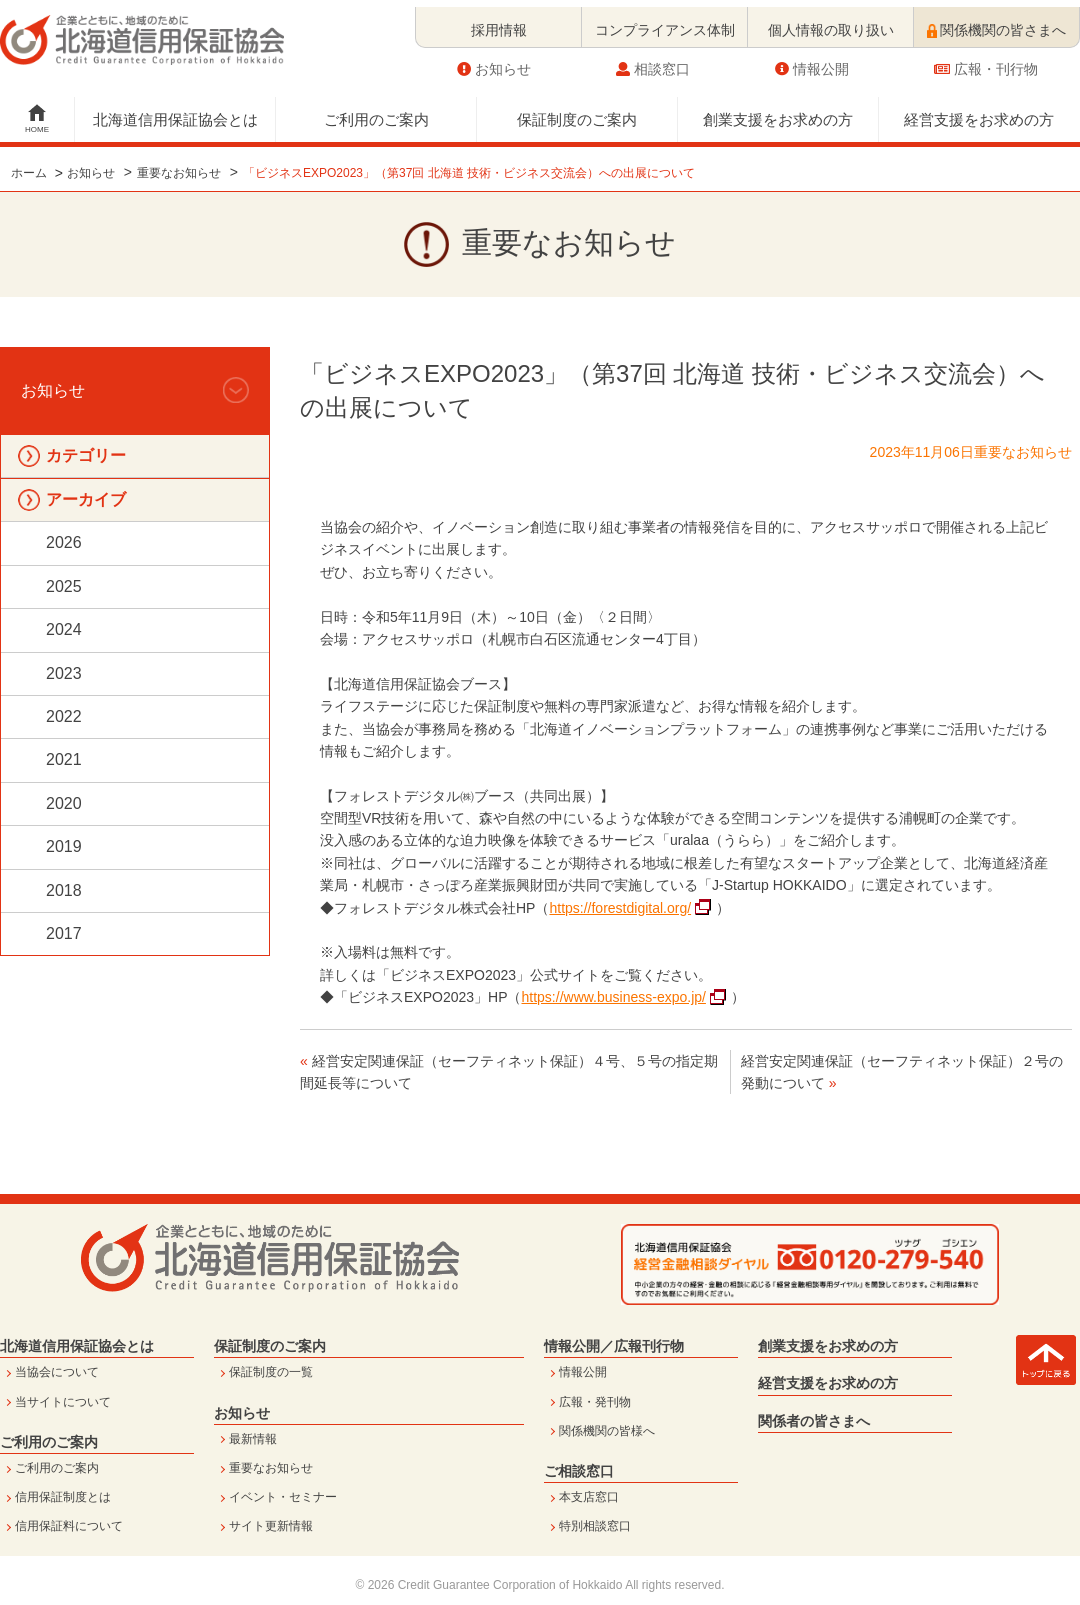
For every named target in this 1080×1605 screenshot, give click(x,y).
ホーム (29, 173)
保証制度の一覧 (271, 1372)
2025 (64, 586)
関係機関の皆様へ (607, 1431)
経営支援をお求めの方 (979, 112)
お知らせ (494, 62)
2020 (64, 803)
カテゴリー (86, 455)
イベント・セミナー (283, 1497)
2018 (64, 890)
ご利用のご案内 (376, 112)
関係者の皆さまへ (814, 1421)
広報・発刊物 (595, 1402)
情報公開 (812, 62)
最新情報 (253, 1439)
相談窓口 (653, 62)
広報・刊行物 (986, 62)
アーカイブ (86, 499)
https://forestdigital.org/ (620, 908)
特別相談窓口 (595, 1526)
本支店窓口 (589, 1497)
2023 (64, 673)
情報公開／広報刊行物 (614, 1346)
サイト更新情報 (271, 1526)
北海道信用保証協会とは (175, 112)
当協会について (57, 1372)
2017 (64, 933)
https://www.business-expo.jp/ (614, 997)
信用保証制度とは (63, 1497)
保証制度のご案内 (577, 112)
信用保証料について (69, 1526)
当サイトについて (63, 1402)
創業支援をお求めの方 (778, 112)
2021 (64, 759)
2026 (64, 542)
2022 (64, 716)
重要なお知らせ (179, 173)
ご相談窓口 (579, 1471)
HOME (37, 122)
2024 (64, 629)
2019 (64, 846)
